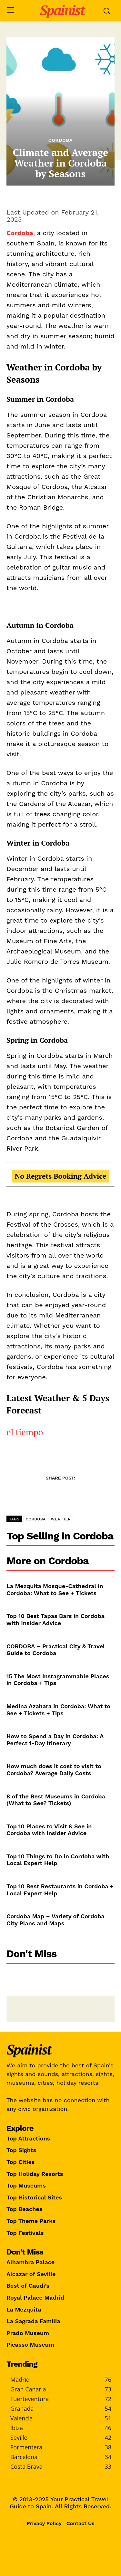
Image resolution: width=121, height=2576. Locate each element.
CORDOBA (35, 1519)
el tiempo (24, 1432)
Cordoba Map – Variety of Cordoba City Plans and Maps (55, 1920)
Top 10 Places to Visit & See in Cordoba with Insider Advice (49, 1830)
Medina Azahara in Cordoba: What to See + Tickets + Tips (58, 1710)
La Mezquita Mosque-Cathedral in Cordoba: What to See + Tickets (54, 1589)
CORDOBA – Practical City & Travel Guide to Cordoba (55, 1650)
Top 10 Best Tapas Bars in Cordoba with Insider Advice (55, 1619)
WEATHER (61, 1519)
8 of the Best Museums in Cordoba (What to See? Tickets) (55, 1800)
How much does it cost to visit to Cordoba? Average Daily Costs (53, 1769)
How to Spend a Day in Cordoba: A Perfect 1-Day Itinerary (55, 1740)
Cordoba (60, 140)
